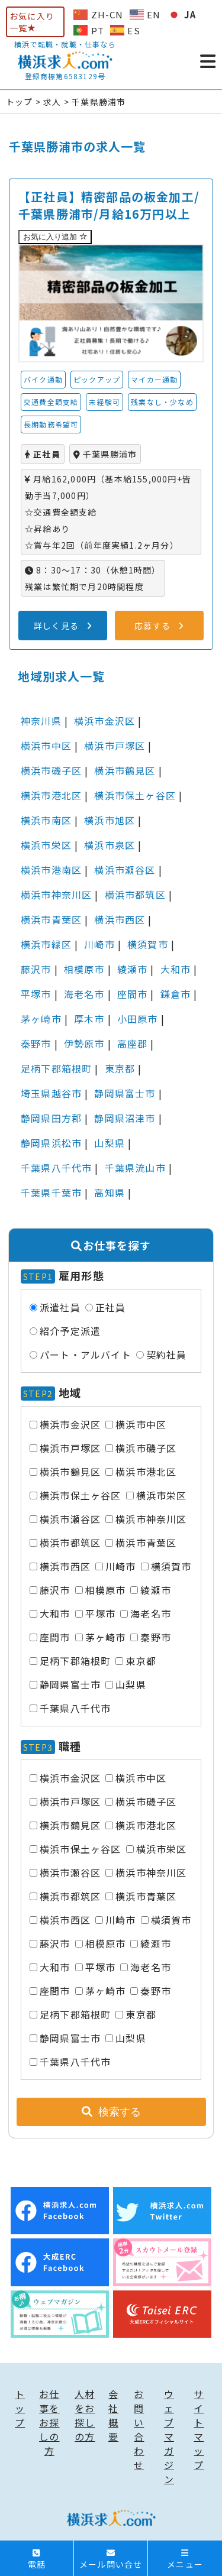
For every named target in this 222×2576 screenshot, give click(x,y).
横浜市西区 (119, 919)
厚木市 (89, 1019)
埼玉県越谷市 (51, 1093)
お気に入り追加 (55, 236)
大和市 (175, 969)
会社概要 (113, 2415)
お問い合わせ (139, 2429)
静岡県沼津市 (124, 1118)
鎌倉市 (175, 994)
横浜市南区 (46, 820)
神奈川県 (41, 721)
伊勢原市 (84, 1043)
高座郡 (132, 1043)
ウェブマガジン (169, 2436)
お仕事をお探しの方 (49, 2422)
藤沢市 (36, 969)
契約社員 (166, 1354)
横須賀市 (147, 944)
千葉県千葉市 (51, 1192)
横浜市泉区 (109, 845)
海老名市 (84, 994)
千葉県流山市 (135, 1168)
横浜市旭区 (109, 820)
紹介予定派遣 (70, 1331)
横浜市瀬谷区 (124, 870)
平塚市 (36, 994)
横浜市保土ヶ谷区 (135, 795)
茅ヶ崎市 (41, 1019)
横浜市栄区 (46, 845)
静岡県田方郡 (51, 1118)
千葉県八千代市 (56, 1168)
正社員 (110, 1307)
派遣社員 (60, 1307)
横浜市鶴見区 (124, 770)
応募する (159, 625)
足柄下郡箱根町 (56, 1068)
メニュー (185, 2559)
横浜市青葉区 (51, 919)
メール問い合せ (110, 2559)
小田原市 (137, 1019)
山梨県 (109, 1143)
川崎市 (99, 944)
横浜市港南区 (51, 870)
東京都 (120, 1068)
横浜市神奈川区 (56, 894)
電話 (37, 2559)
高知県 (109, 1192)
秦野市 (36, 1043)
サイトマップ (199, 2429)
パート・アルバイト (85, 1354)
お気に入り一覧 (31, 22)
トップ (20, 2408)
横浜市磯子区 (51, 770)
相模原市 (84, 969)
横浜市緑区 (46, 944)
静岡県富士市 (124, 1093)
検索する (111, 2112)
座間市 (132, 994)
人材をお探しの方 (85, 2415)
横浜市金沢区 (104, 721)
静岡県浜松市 (51, 1143)
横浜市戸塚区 (114, 745)
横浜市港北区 (51, 795)
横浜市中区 (46, 745)
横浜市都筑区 (135, 894)
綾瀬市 (132, 969)
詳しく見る (63, 625)
